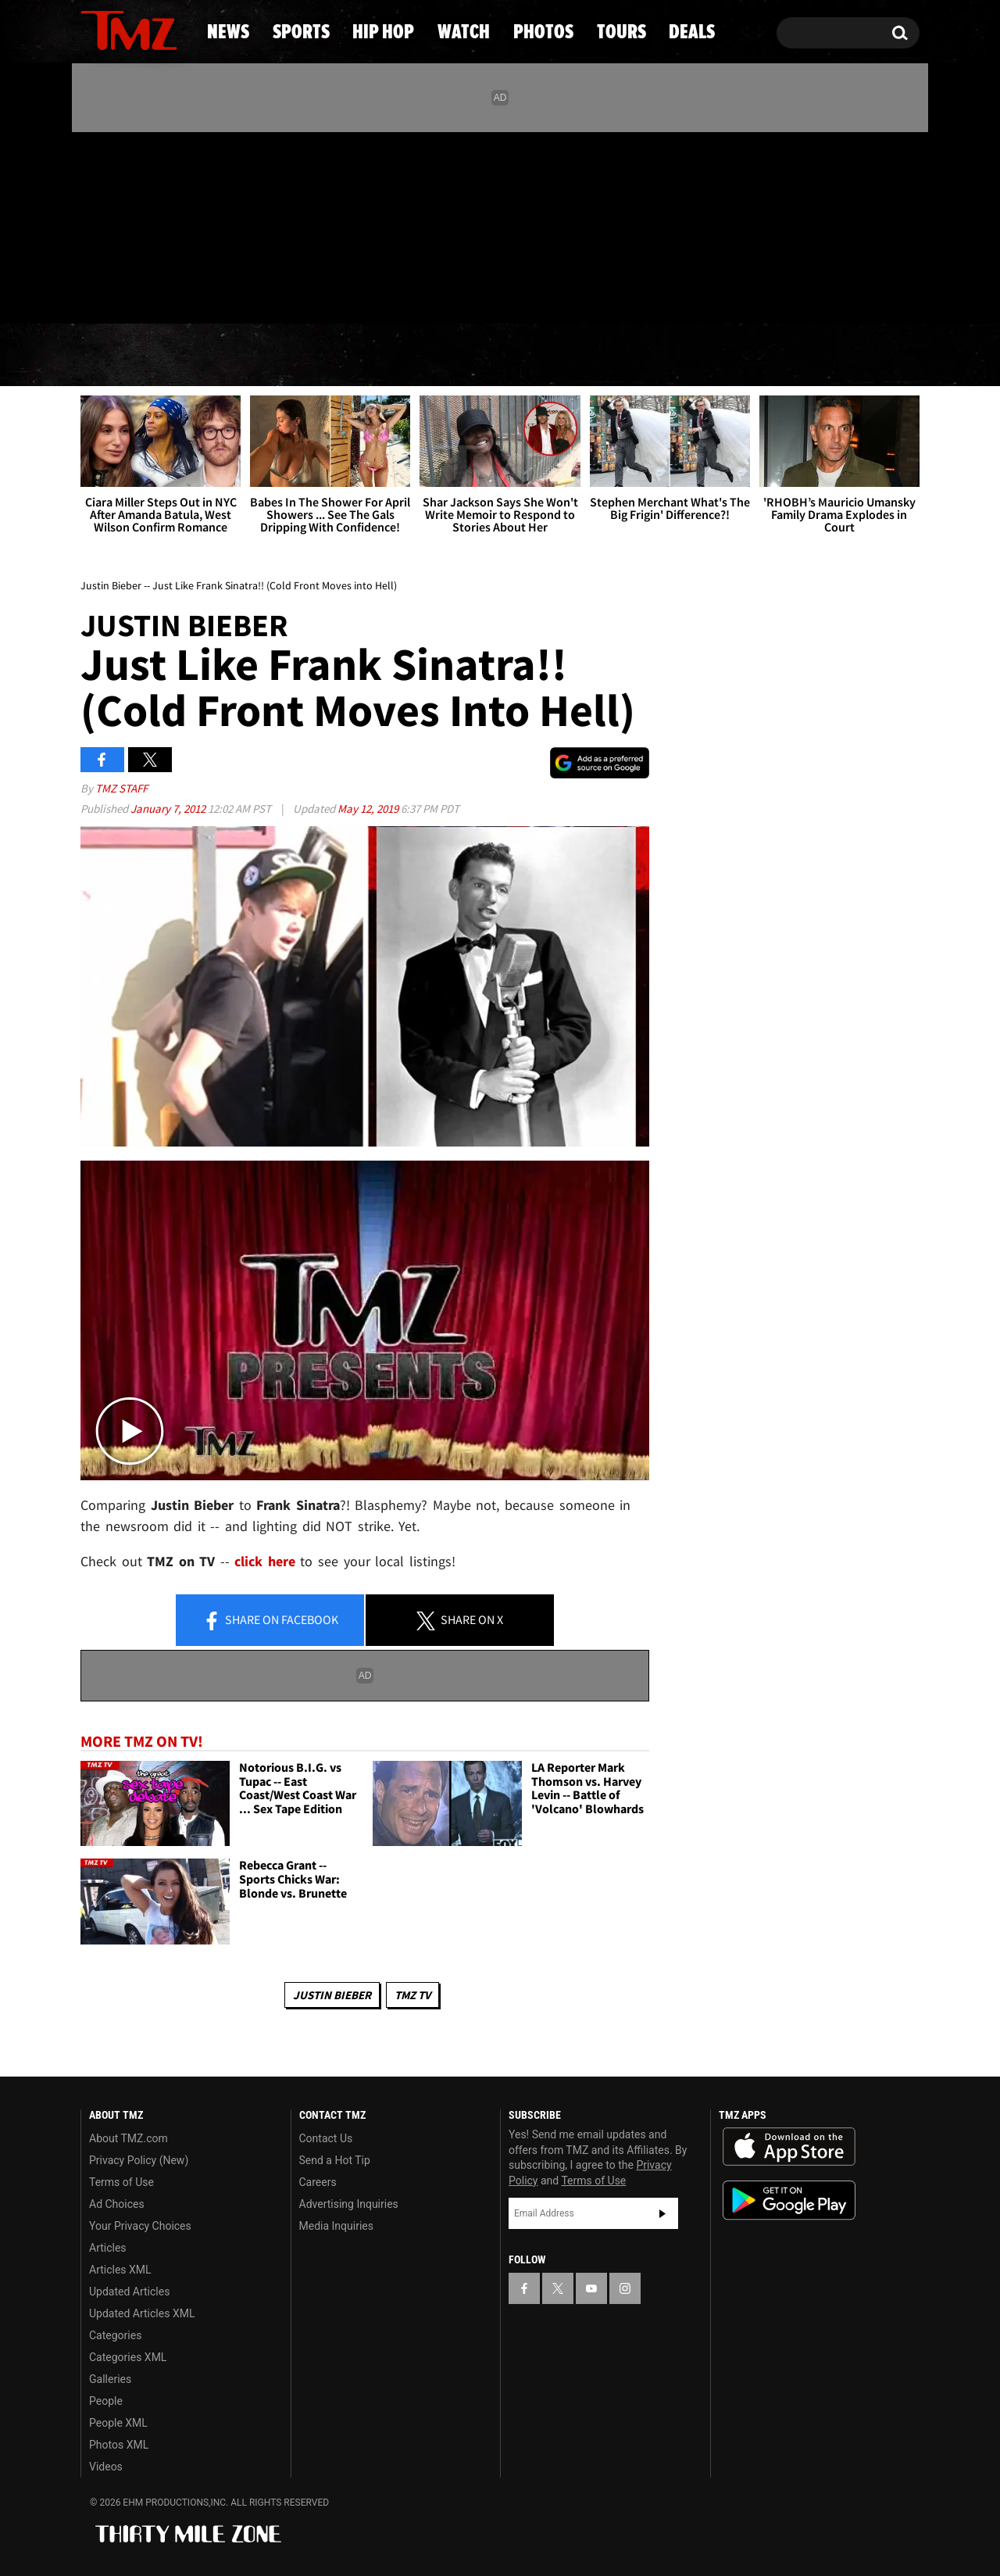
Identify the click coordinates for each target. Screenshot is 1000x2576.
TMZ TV (412, 1994)
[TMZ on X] (116, 225)
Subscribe (662, 2213)
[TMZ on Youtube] (143, 224)
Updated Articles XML (142, 2313)
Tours (742, 355)
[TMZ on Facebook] (93, 225)
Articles (108, 2247)
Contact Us (326, 2138)
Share (270, 1621)
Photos (618, 355)
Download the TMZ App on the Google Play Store (789, 2200)
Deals (856, 355)
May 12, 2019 (369, 808)
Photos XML (118, 2444)
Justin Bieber (332, 1994)
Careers (318, 2182)
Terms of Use (121, 2182)
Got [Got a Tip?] (130, 291)
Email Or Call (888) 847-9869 (260, 292)
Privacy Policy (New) (138, 2160)
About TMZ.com (128, 2138)
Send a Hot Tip (334, 2160)
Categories (115, 2335)
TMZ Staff (121, 788)
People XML (118, 2423)
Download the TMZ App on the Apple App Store (789, 2146)
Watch (493, 355)
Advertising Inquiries (348, 2204)
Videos (106, 2466)
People (106, 2401)
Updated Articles (129, 2291)
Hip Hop (366, 355)
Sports (234, 355)
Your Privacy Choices (140, 2226)
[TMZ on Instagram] (173, 224)
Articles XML (120, 2269)
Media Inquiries (336, 2226)
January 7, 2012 (169, 808)
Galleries (110, 2379)
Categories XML (127, 2357)
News (118, 355)
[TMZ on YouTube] (591, 2288)
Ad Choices (117, 2204)
